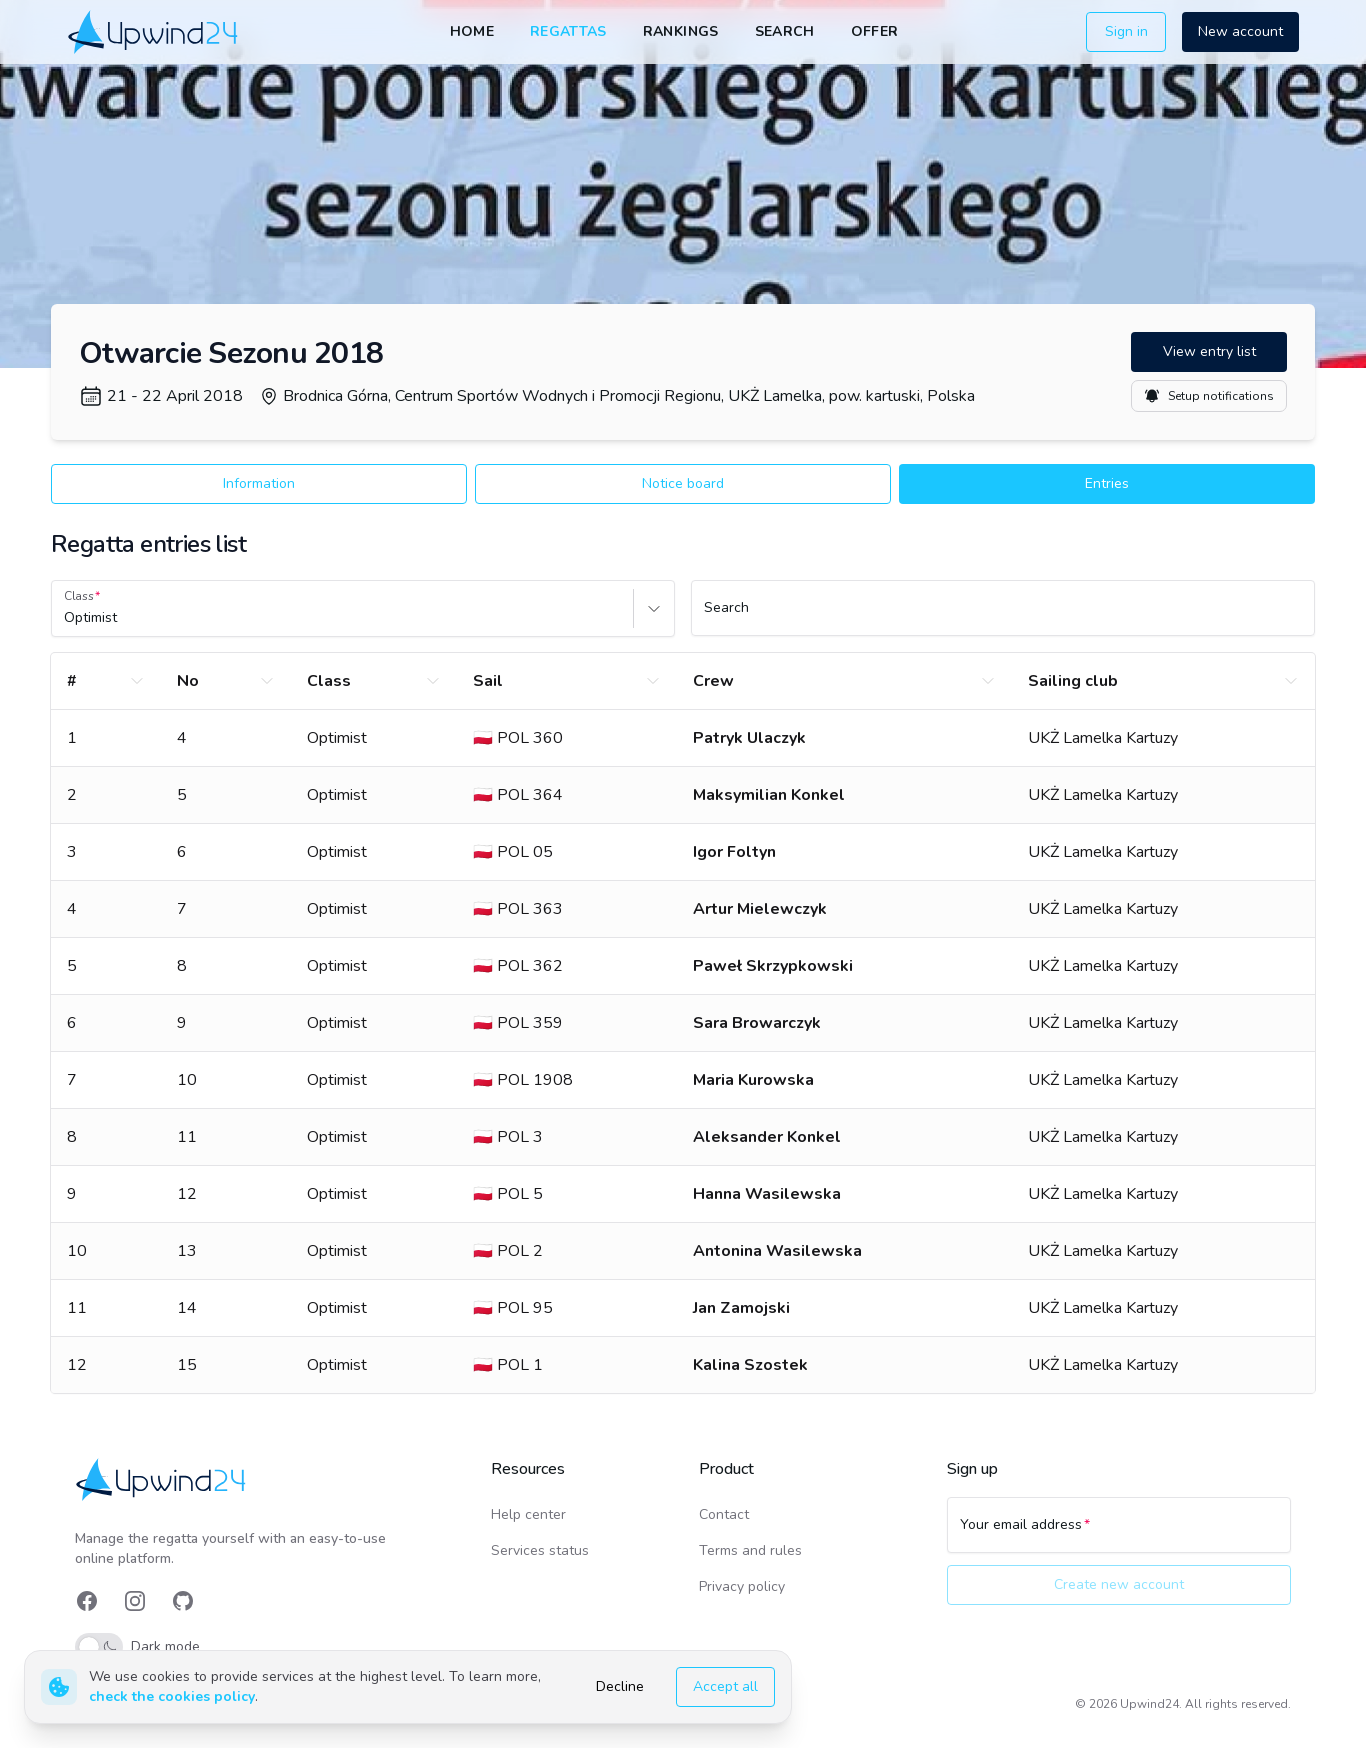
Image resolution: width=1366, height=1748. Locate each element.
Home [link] (472, 31)
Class (79, 596)
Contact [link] (724, 1514)
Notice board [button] (683, 483)
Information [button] (259, 483)
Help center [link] (528, 1514)
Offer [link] (875, 31)
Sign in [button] (1126, 31)
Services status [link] (540, 1550)
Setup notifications (1209, 396)
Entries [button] (1107, 483)
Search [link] (785, 31)
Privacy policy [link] (742, 1586)
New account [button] (1240, 31)
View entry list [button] (1209, 351)
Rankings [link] (681, 31)
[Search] (1003, 617)
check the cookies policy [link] (172, 1696)
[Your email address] (1119, 1534)
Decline (620, 1686)
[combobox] (66, 618)
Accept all (725, 1686)
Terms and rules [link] (750, 1550)
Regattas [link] (568, 31)
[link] (154, 31)
